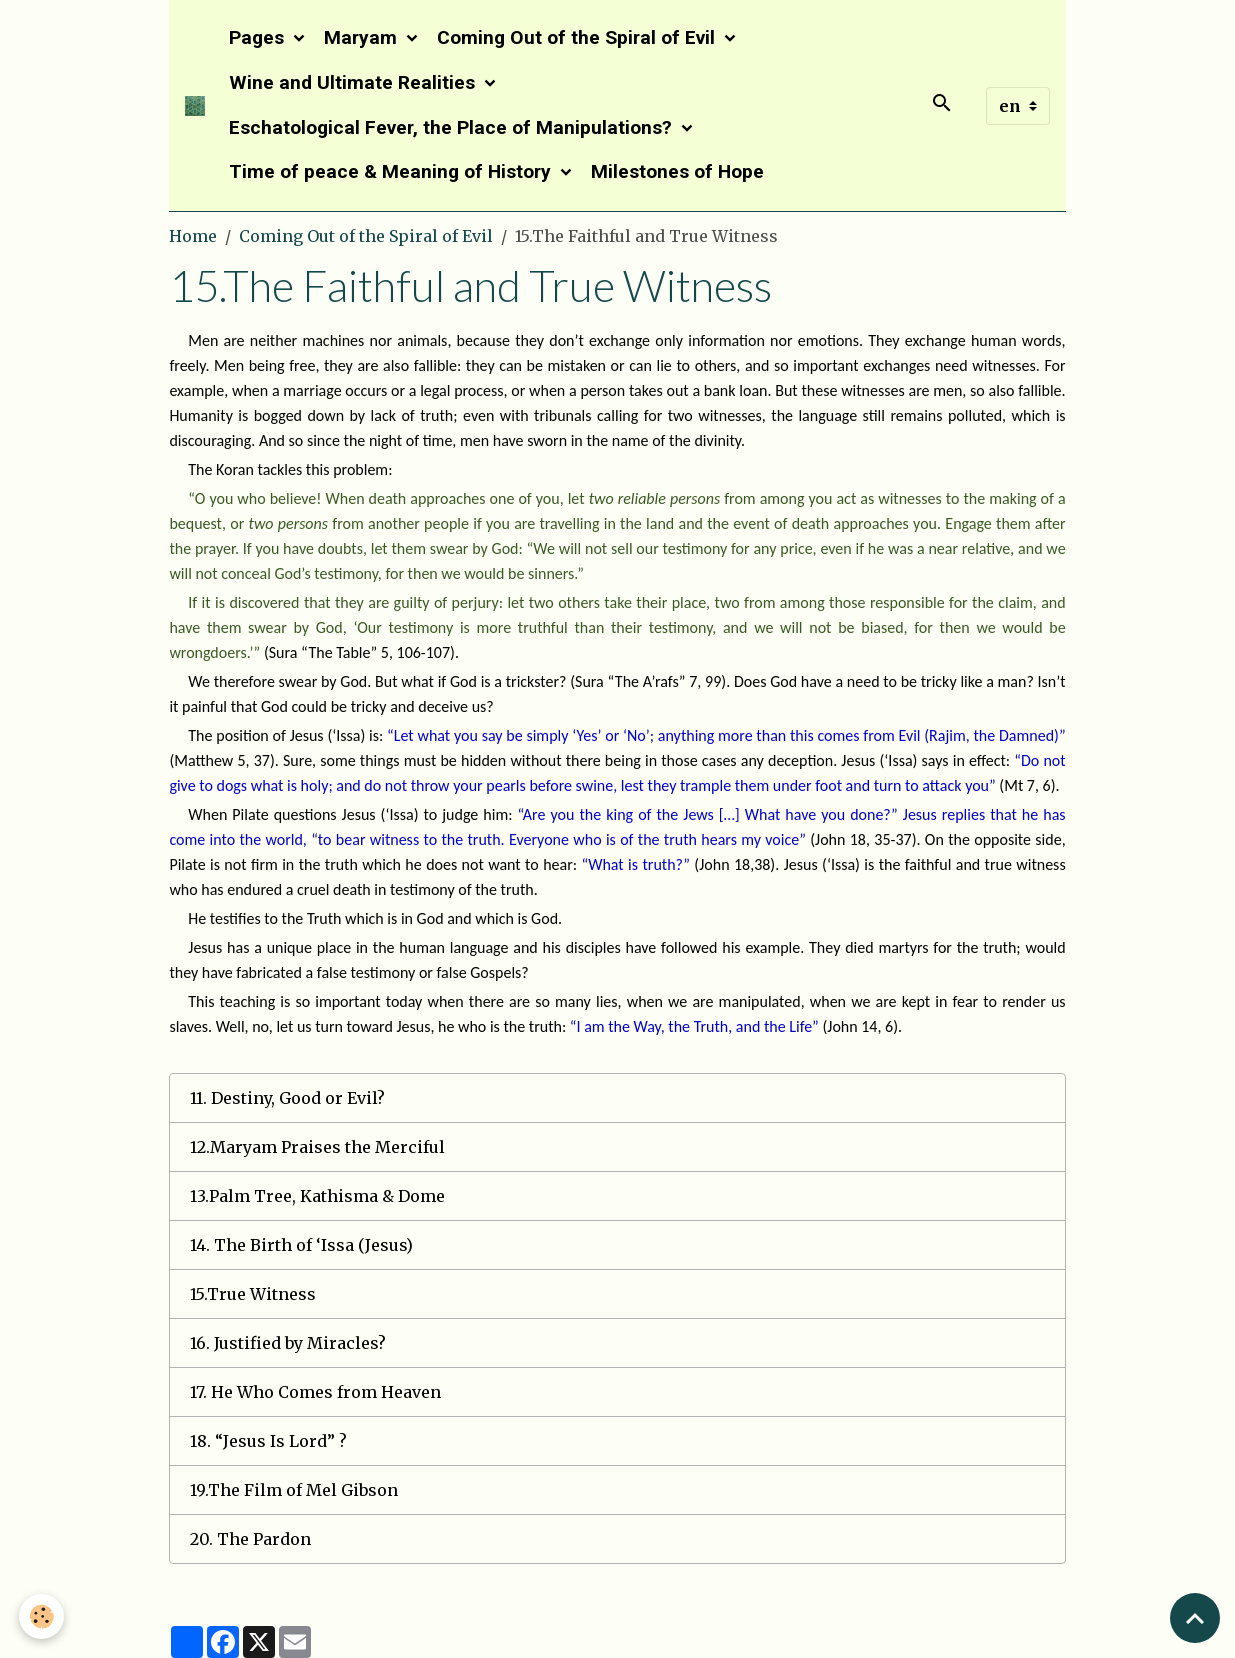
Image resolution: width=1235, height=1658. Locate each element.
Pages (259, 37)
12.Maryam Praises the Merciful (317, 1147)
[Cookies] (42, 1616)
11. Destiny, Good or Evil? (287, 1098)
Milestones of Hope (677, 171)
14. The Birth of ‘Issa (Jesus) (301, 1245)
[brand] (195, 106)
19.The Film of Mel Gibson (294, 1490)
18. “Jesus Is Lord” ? (268, 1441)
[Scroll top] (1195, 1618)
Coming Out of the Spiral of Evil (578, 37)
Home (193, 236)
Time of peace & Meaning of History (392, 171)
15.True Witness (253, 1294)
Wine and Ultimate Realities (354, 82)
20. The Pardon (250, 1539)
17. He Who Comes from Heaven (315, 1392)
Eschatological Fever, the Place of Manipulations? (453, 127)
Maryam (363, 37)
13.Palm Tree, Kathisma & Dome (317, 1196)
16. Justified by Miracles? (288, 1343)
